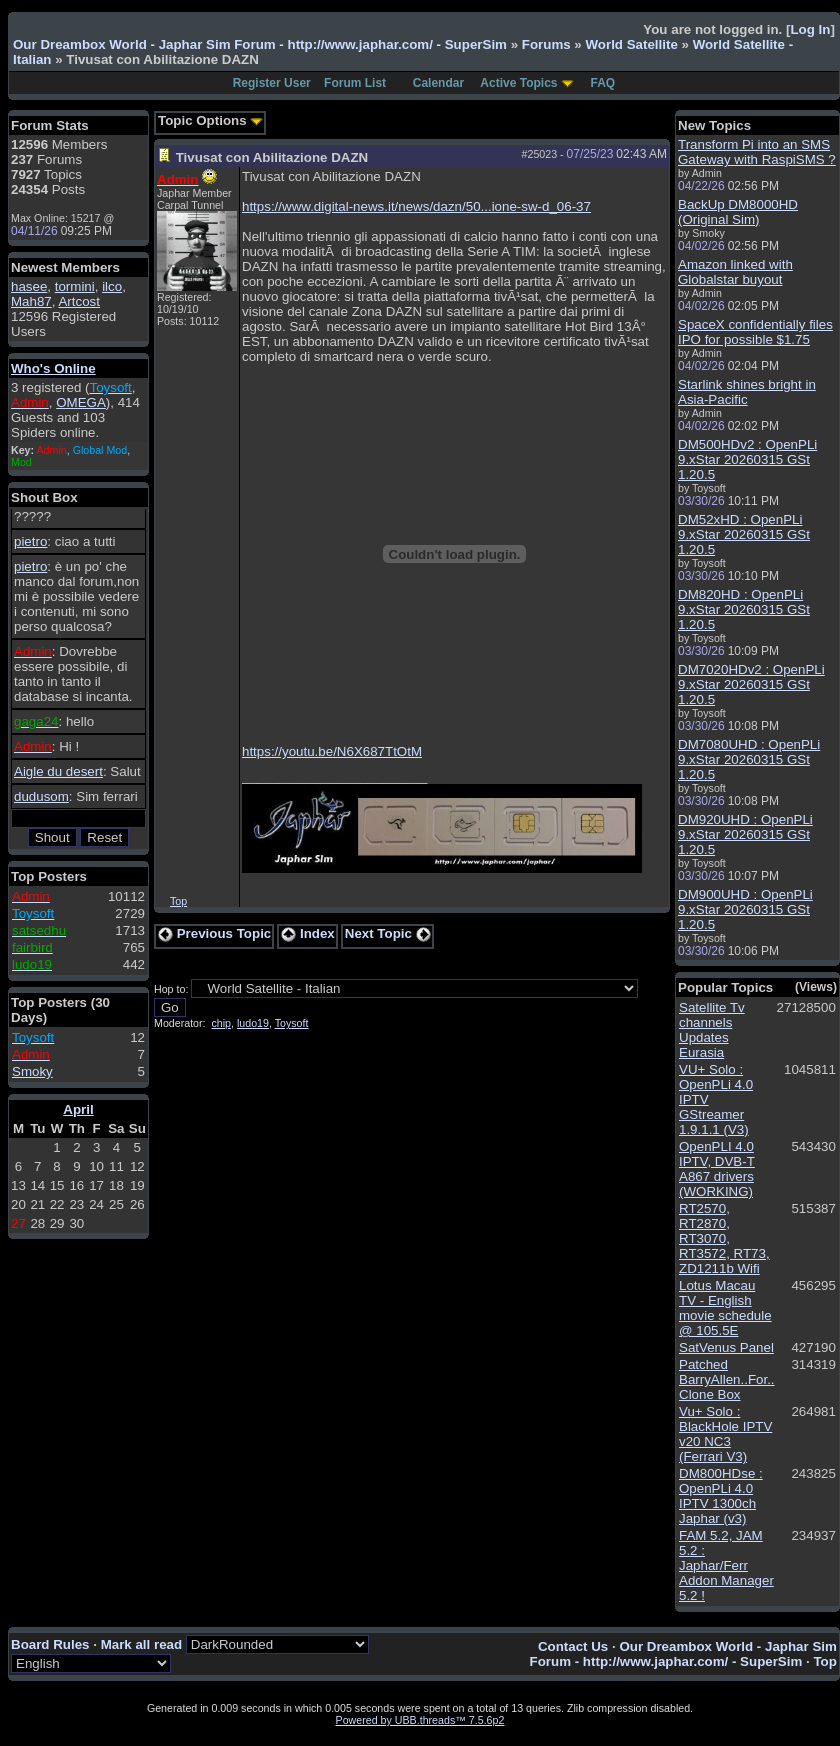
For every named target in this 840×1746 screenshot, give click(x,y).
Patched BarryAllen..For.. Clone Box (727, 1379)
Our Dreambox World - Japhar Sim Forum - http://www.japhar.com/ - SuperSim (260, 44)
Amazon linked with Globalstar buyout (735, 272)
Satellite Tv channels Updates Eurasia (712, 1030)
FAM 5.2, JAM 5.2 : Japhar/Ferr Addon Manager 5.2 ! (726, 1565)
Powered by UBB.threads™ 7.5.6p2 (420, 1720)
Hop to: (171, 989)
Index (308, 933)
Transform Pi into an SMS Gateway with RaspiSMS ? (757, 152)
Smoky (32, 1071)
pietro (30, 541)
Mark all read (142, 1644)
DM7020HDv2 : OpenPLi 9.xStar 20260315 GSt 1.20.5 (751, 684)
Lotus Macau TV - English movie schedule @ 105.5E (725, 1308)
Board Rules (50, 1644)
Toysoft (292, 1023)
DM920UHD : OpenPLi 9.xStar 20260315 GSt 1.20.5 (745, 834)
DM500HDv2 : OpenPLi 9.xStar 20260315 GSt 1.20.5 (747, 459)
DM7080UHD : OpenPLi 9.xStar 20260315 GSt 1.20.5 (749, 759)
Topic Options (210, 120)
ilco (112, 286)
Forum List (355, 83)
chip (221, 1023)
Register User (272, 83)
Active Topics (518, 83)
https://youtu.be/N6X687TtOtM (332, 751)
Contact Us (573, 1646)
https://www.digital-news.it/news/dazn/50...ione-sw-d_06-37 (416, 206)
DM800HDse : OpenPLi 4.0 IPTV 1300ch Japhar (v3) (721, 1496)
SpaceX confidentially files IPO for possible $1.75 (755, 332)
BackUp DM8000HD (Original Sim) (738, 212)
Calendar (438, 83)
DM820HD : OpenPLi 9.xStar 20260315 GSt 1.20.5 (744, 609)
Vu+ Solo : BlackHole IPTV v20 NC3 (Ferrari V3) (725, 1434)
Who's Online (53, 368)
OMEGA (81, 402)
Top (178, 901)
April (78, 1109)
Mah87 (31, 301)
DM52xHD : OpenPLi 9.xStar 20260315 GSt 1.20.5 (744, 534)
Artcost (78, 301)
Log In (810, 29)
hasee (29, 286)
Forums (546, 44)
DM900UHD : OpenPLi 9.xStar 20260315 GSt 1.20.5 (745, 909)
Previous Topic (214, 933)
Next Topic (388, 933)
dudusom (41, 796)
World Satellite (631, 44)
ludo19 (253, 1023)
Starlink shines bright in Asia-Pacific (747, 392)
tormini (75, 286)
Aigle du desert (58, 771)
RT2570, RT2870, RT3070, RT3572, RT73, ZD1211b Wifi (724, 1238)
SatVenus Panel (726, 1347)
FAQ (603, 83)
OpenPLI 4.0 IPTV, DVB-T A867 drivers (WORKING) (717, 1169)
